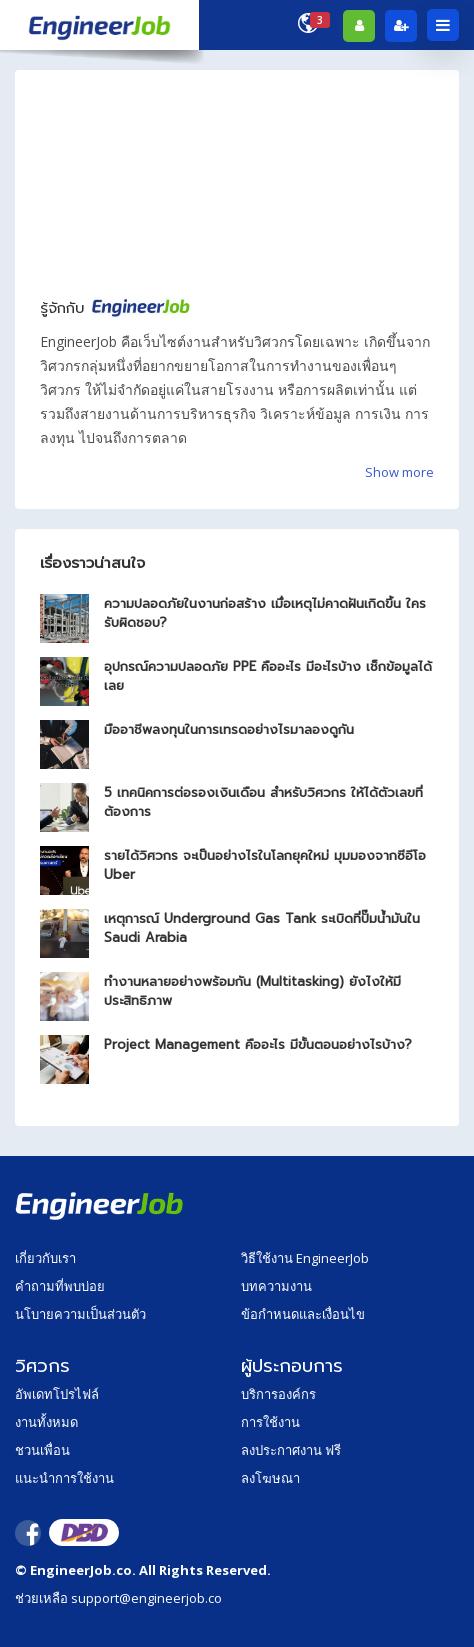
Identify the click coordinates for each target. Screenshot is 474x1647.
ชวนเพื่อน (42, 1450)
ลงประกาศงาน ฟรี (291, 1450)
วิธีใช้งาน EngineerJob (305, 1258)
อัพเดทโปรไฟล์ (57, 1394)
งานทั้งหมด (46, 1422)
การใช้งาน (270, 1422)
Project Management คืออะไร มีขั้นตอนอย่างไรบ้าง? (258, 1044)
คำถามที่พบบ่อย (60, 1286)
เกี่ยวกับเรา (45, 1258)
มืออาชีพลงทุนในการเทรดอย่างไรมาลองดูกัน (229, 729)
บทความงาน (276, 1286)
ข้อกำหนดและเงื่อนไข (303, 1314)
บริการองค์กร (278, 1394)
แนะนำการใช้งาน (64, 1478)
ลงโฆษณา (270, 1478)
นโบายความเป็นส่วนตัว (80, 1314)
